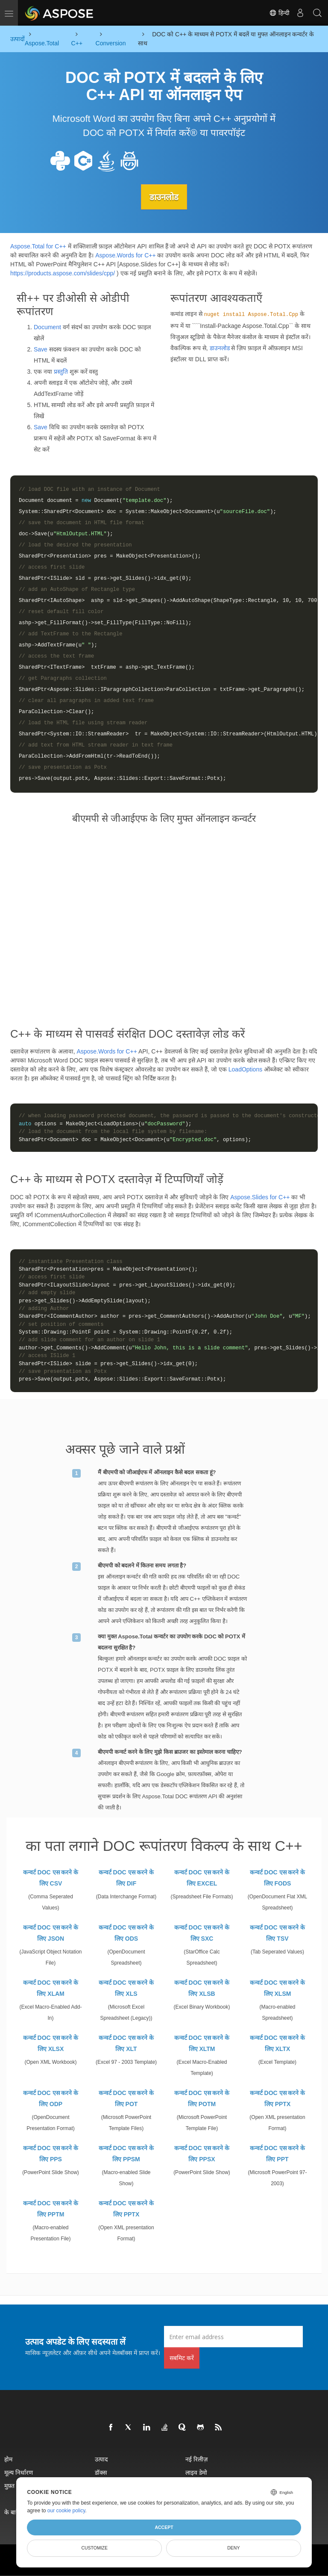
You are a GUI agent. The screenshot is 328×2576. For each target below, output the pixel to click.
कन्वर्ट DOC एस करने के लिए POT (126, 2098)
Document (47, 326)
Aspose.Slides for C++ (260, 1196)
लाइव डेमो (196, 2472)
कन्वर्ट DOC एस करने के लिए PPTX (277, 2098)
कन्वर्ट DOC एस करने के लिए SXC (202, 1933)
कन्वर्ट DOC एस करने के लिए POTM (202, 2098)
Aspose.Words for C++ (125, 255)
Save (40, 348)
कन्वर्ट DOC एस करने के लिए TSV (277, 1933)
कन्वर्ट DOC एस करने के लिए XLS (126, 1988)
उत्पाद (101, 2459)
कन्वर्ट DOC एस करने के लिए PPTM (51, 2208)
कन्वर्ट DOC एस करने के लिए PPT (277, 2153)
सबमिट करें (182, 2357)
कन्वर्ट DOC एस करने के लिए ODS (126, 1933)
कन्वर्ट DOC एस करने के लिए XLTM (202, 2043)
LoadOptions (245, 1069)
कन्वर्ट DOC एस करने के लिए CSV (51, 1877)
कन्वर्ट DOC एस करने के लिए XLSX (51, 2043)
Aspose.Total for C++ (38, 246)
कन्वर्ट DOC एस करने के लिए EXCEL (202, 1877)
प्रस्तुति (61, 371)
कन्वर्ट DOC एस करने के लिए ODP (51, 2098)
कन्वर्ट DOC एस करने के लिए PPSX (202, 2153)
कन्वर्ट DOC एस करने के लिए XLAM (51, 1988)
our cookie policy (66, 2511)
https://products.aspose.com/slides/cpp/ (62, 273)
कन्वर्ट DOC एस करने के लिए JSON (51, 1933)
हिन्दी (279, 13)
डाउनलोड (164, 196)
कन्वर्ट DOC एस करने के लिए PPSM (126, 2153)
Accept (164, 2527)
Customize (94, 2547)
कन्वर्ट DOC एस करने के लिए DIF (126, 1877)
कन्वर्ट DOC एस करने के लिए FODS (277, 1877)
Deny (233, 2547)
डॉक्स (101, 2472)
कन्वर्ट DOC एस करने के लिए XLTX (277, 2043)
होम (8, 2459)
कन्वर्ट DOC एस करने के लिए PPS (51, 2153)
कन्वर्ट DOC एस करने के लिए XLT (126, 2043)
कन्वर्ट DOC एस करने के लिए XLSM (277, 1988)
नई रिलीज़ (196, 2459)
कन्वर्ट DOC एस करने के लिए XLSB (202, 1988)
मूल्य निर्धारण (18, 2472)
